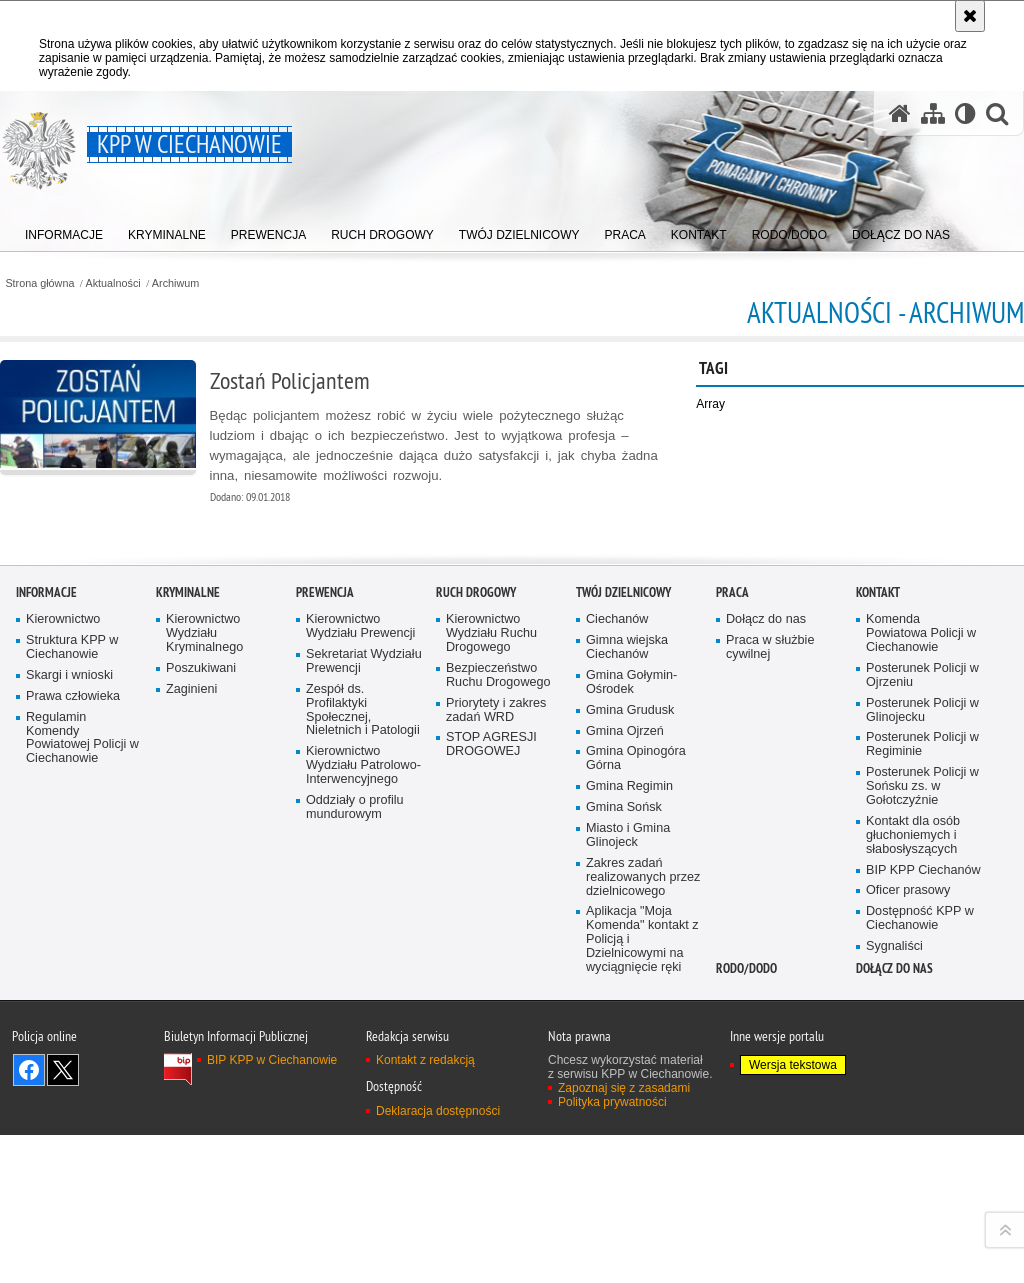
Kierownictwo (63, 963)
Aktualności (113, 283)
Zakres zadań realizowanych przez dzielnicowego (643, 1220)
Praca (732, 936)
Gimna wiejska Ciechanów (627, 990)
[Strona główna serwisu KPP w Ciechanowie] (900, 113)
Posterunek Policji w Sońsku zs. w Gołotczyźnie (922, 1130)
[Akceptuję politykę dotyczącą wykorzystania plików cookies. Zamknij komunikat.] (970, 16)
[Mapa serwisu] (933, 113)
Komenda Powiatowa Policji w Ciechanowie (921, 977)
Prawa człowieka (73, 1039)
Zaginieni (191, 1032)
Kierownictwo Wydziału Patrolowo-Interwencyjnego (363, 1109)
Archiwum (175, 283)
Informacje (46, 936)
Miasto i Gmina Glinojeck (628, 1178)
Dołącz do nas (766, 963)
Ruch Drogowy (476, 936)
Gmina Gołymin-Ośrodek (631, 1025)
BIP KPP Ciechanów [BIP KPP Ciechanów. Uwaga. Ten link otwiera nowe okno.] (923, 1213)
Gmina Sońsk (624, 1150)
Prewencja (325, 936)
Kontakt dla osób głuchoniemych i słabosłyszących (913, 1178)
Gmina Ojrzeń (625, 1074)
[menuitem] (64, 230)
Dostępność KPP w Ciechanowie (920, 1262)
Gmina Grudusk (630, 1053)
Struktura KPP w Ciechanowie (72, 990)
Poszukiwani (201, 1011)
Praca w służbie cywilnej (770, 990)
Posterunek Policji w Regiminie (922, 1088)
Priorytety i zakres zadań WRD (496, 1053)
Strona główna (39, 283)
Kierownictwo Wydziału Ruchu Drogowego (491, 977)
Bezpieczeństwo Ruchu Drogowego (498, 1018)
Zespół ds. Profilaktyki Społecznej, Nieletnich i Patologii (363, 1053)
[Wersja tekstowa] (965, 113)
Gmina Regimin (629, 1130)
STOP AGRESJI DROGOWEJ (491, 1088)
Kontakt (878, 936)
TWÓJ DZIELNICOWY (623, 936)
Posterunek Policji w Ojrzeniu (922, 1018)
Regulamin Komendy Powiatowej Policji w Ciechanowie (82, 1081)
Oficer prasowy (908, 1234)
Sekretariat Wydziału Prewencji (364, 1004)
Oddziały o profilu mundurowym (355, 1150)
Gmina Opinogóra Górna (636, 1102)
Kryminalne (188, 936)
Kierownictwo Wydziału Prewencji (360, 970)
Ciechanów (617, 963)
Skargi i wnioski (69, 1018)
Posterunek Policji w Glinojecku (922, 1053)
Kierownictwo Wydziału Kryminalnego (204, 977)
